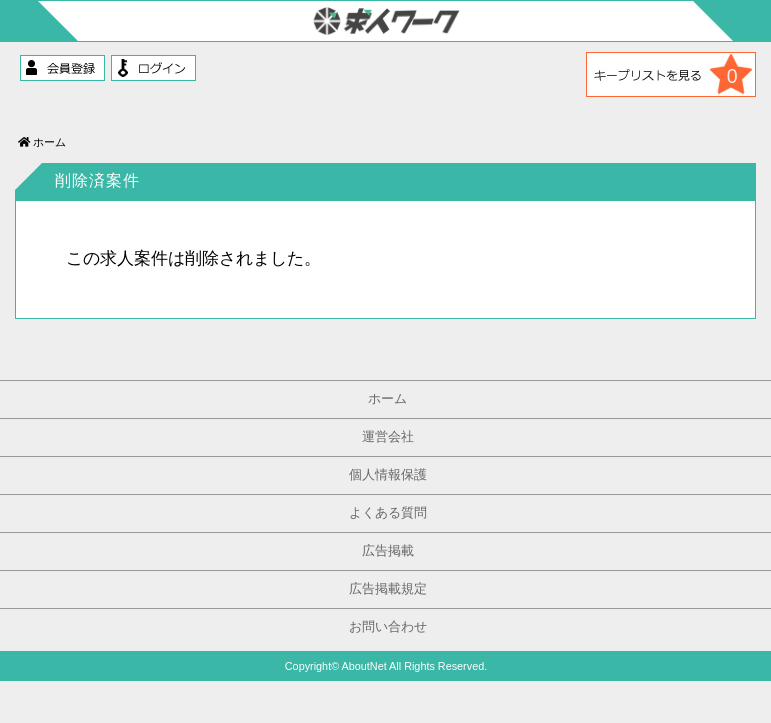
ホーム (42, 142)
